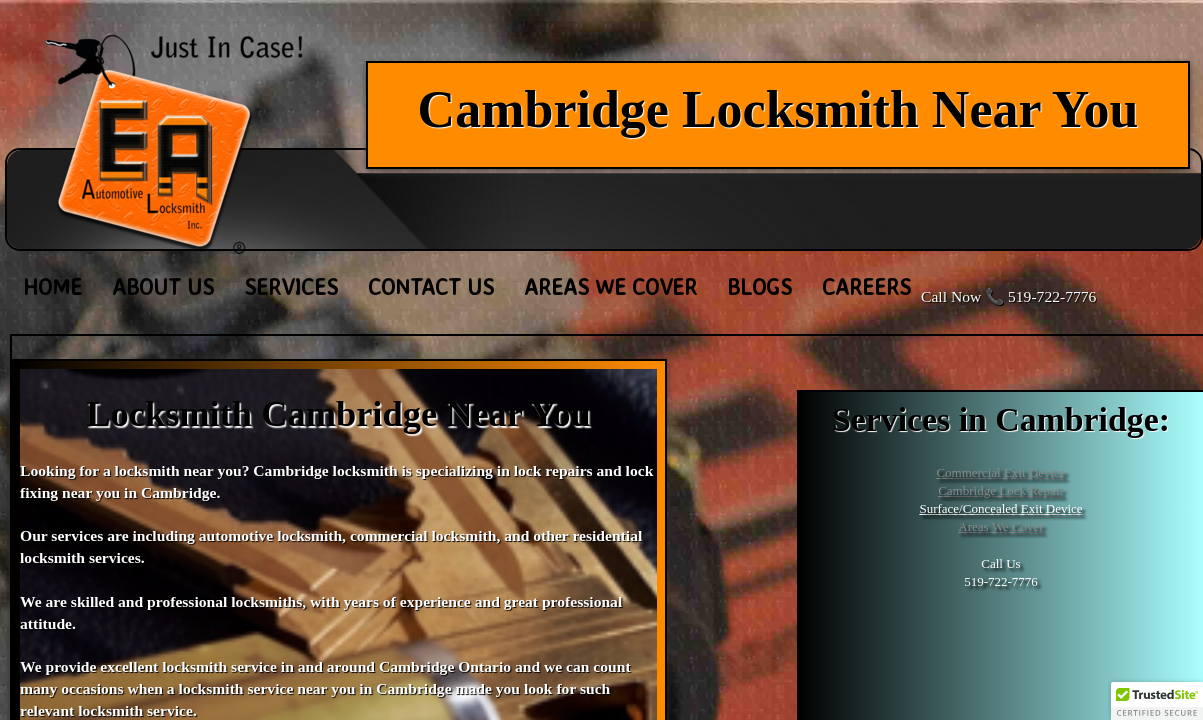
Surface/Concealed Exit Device (1000, 508)
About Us (163, 286)
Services (291, 286)
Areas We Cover (1000, 526)
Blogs (759, 286)
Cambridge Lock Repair (1001, 490)
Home (52, 286)
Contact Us (431, 286)
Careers (866, 286)
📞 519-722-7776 (1040, 296)
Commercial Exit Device (1000, 472)
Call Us (1000, 563)
